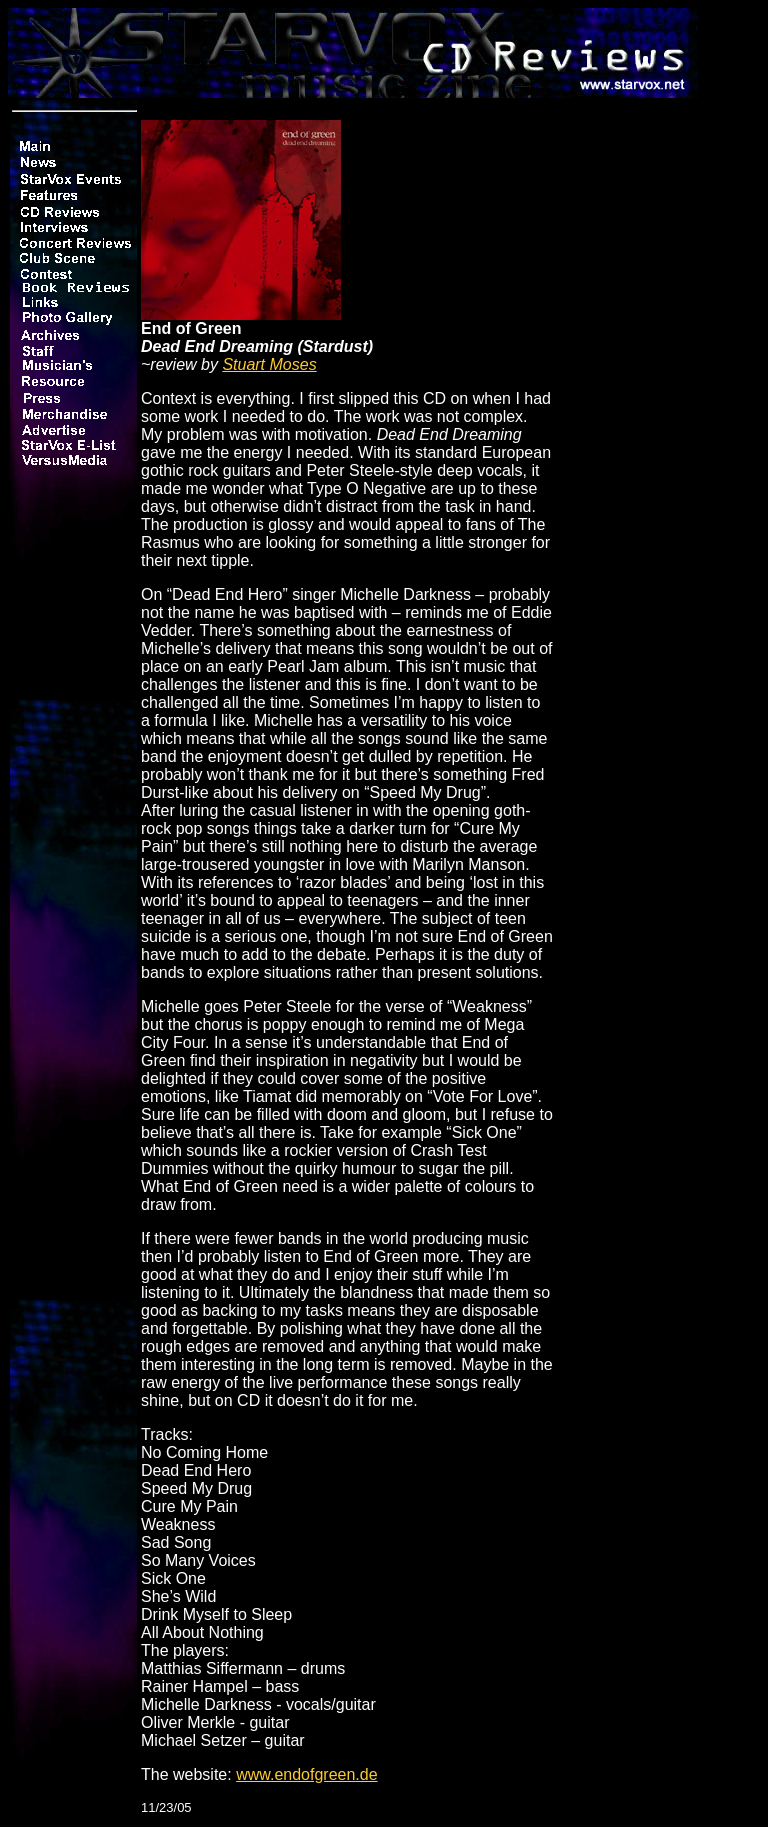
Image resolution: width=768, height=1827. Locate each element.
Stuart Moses (269, 364)
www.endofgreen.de (306, 1774)
